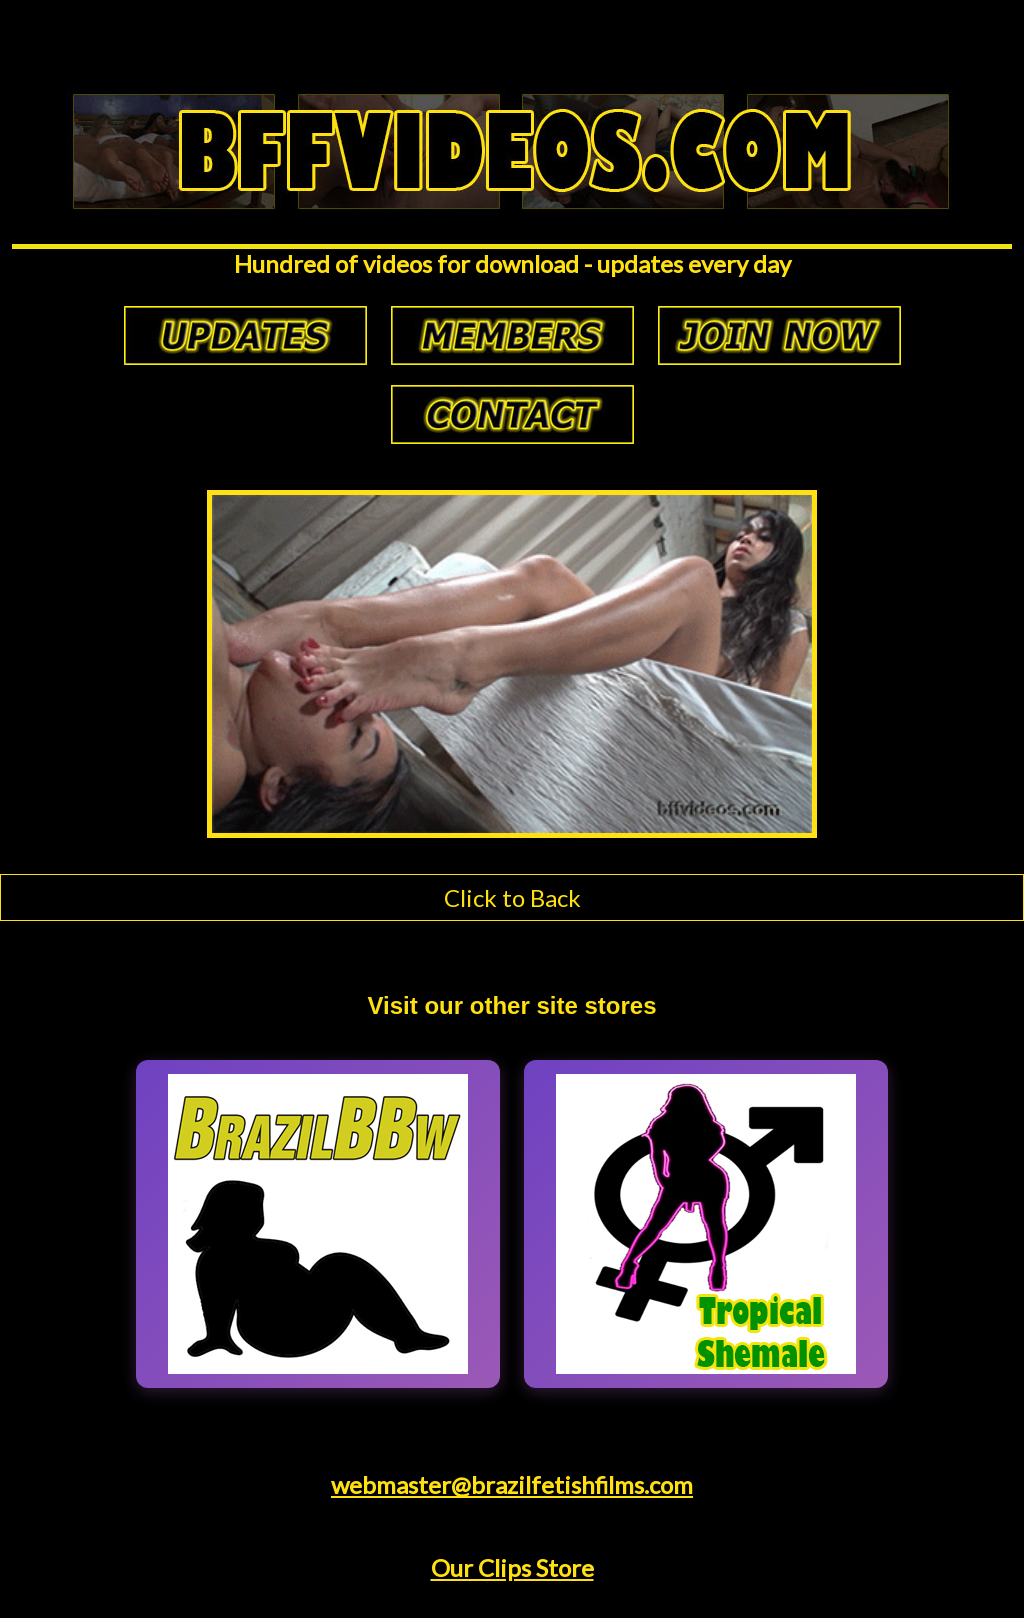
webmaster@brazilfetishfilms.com (512, 1484)
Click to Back (512, 897)
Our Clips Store (512, 1567)
